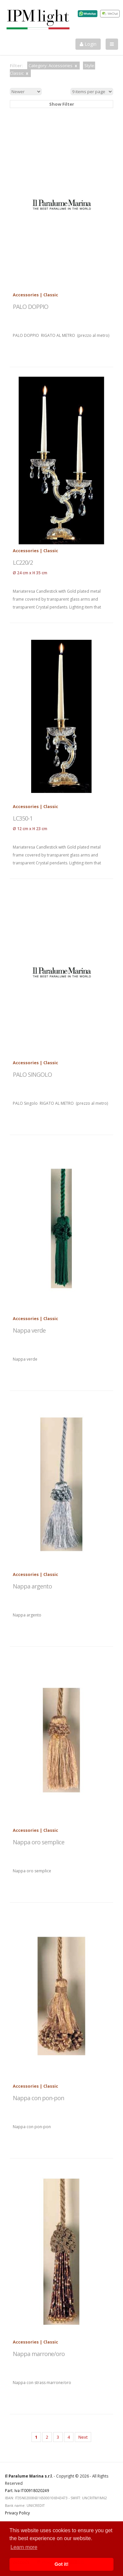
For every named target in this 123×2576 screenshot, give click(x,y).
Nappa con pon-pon (38, 2098)
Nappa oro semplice (38, 1842)
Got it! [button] (61, 2564)
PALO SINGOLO (32, 1074)
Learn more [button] (23, 2547)
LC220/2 (23, 562)
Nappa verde (29, 1330)
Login (88, 44)
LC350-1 (22, 818)
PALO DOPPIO (30, 307)
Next (83, 2437)
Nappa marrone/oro (39, 2354)
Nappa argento (32, 1586)
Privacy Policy (17, 2512)
